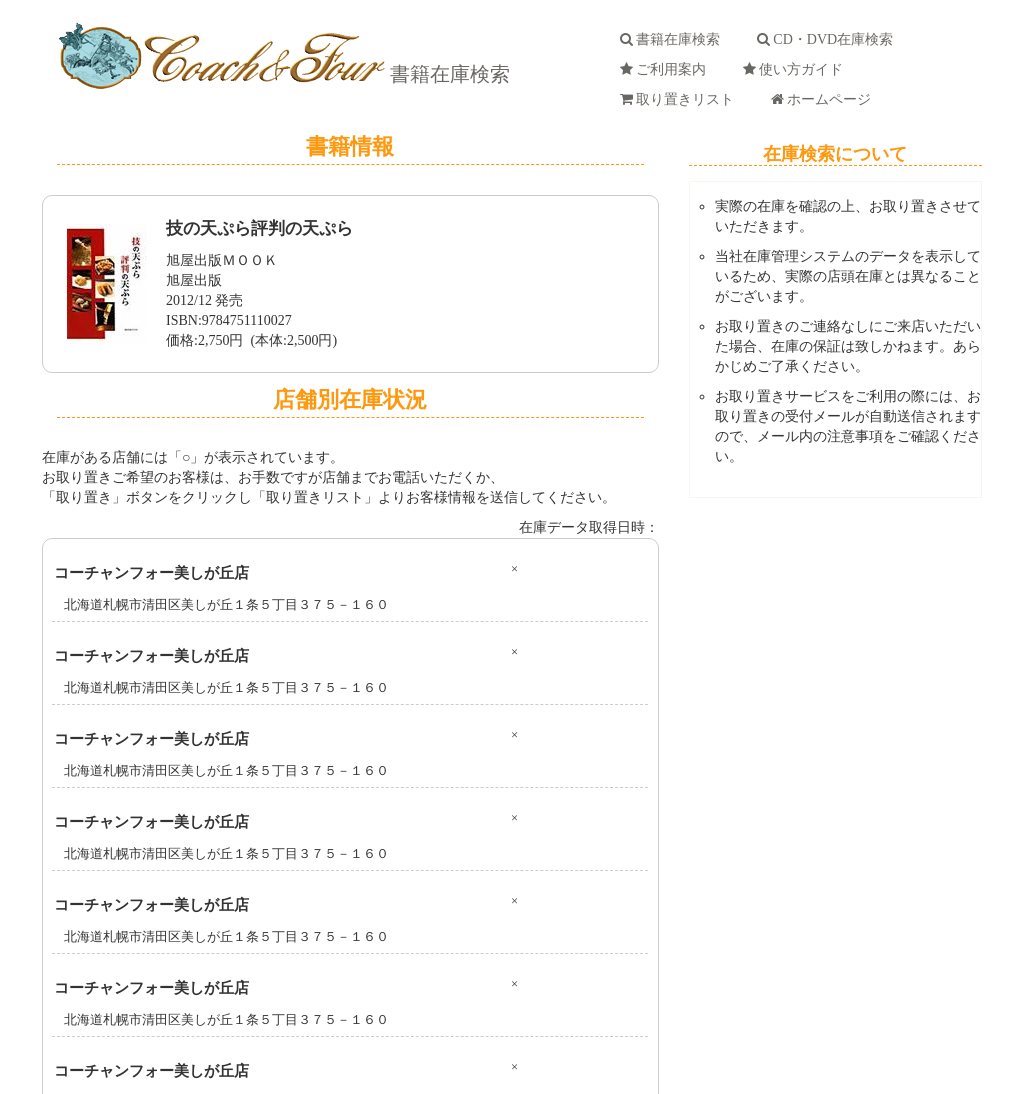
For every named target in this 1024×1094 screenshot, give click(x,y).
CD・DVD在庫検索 (828, 39)
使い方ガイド (796, 69)
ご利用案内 (666, 69)
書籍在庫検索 (447, 74)
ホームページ (824, 99)
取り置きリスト (680, 99)
